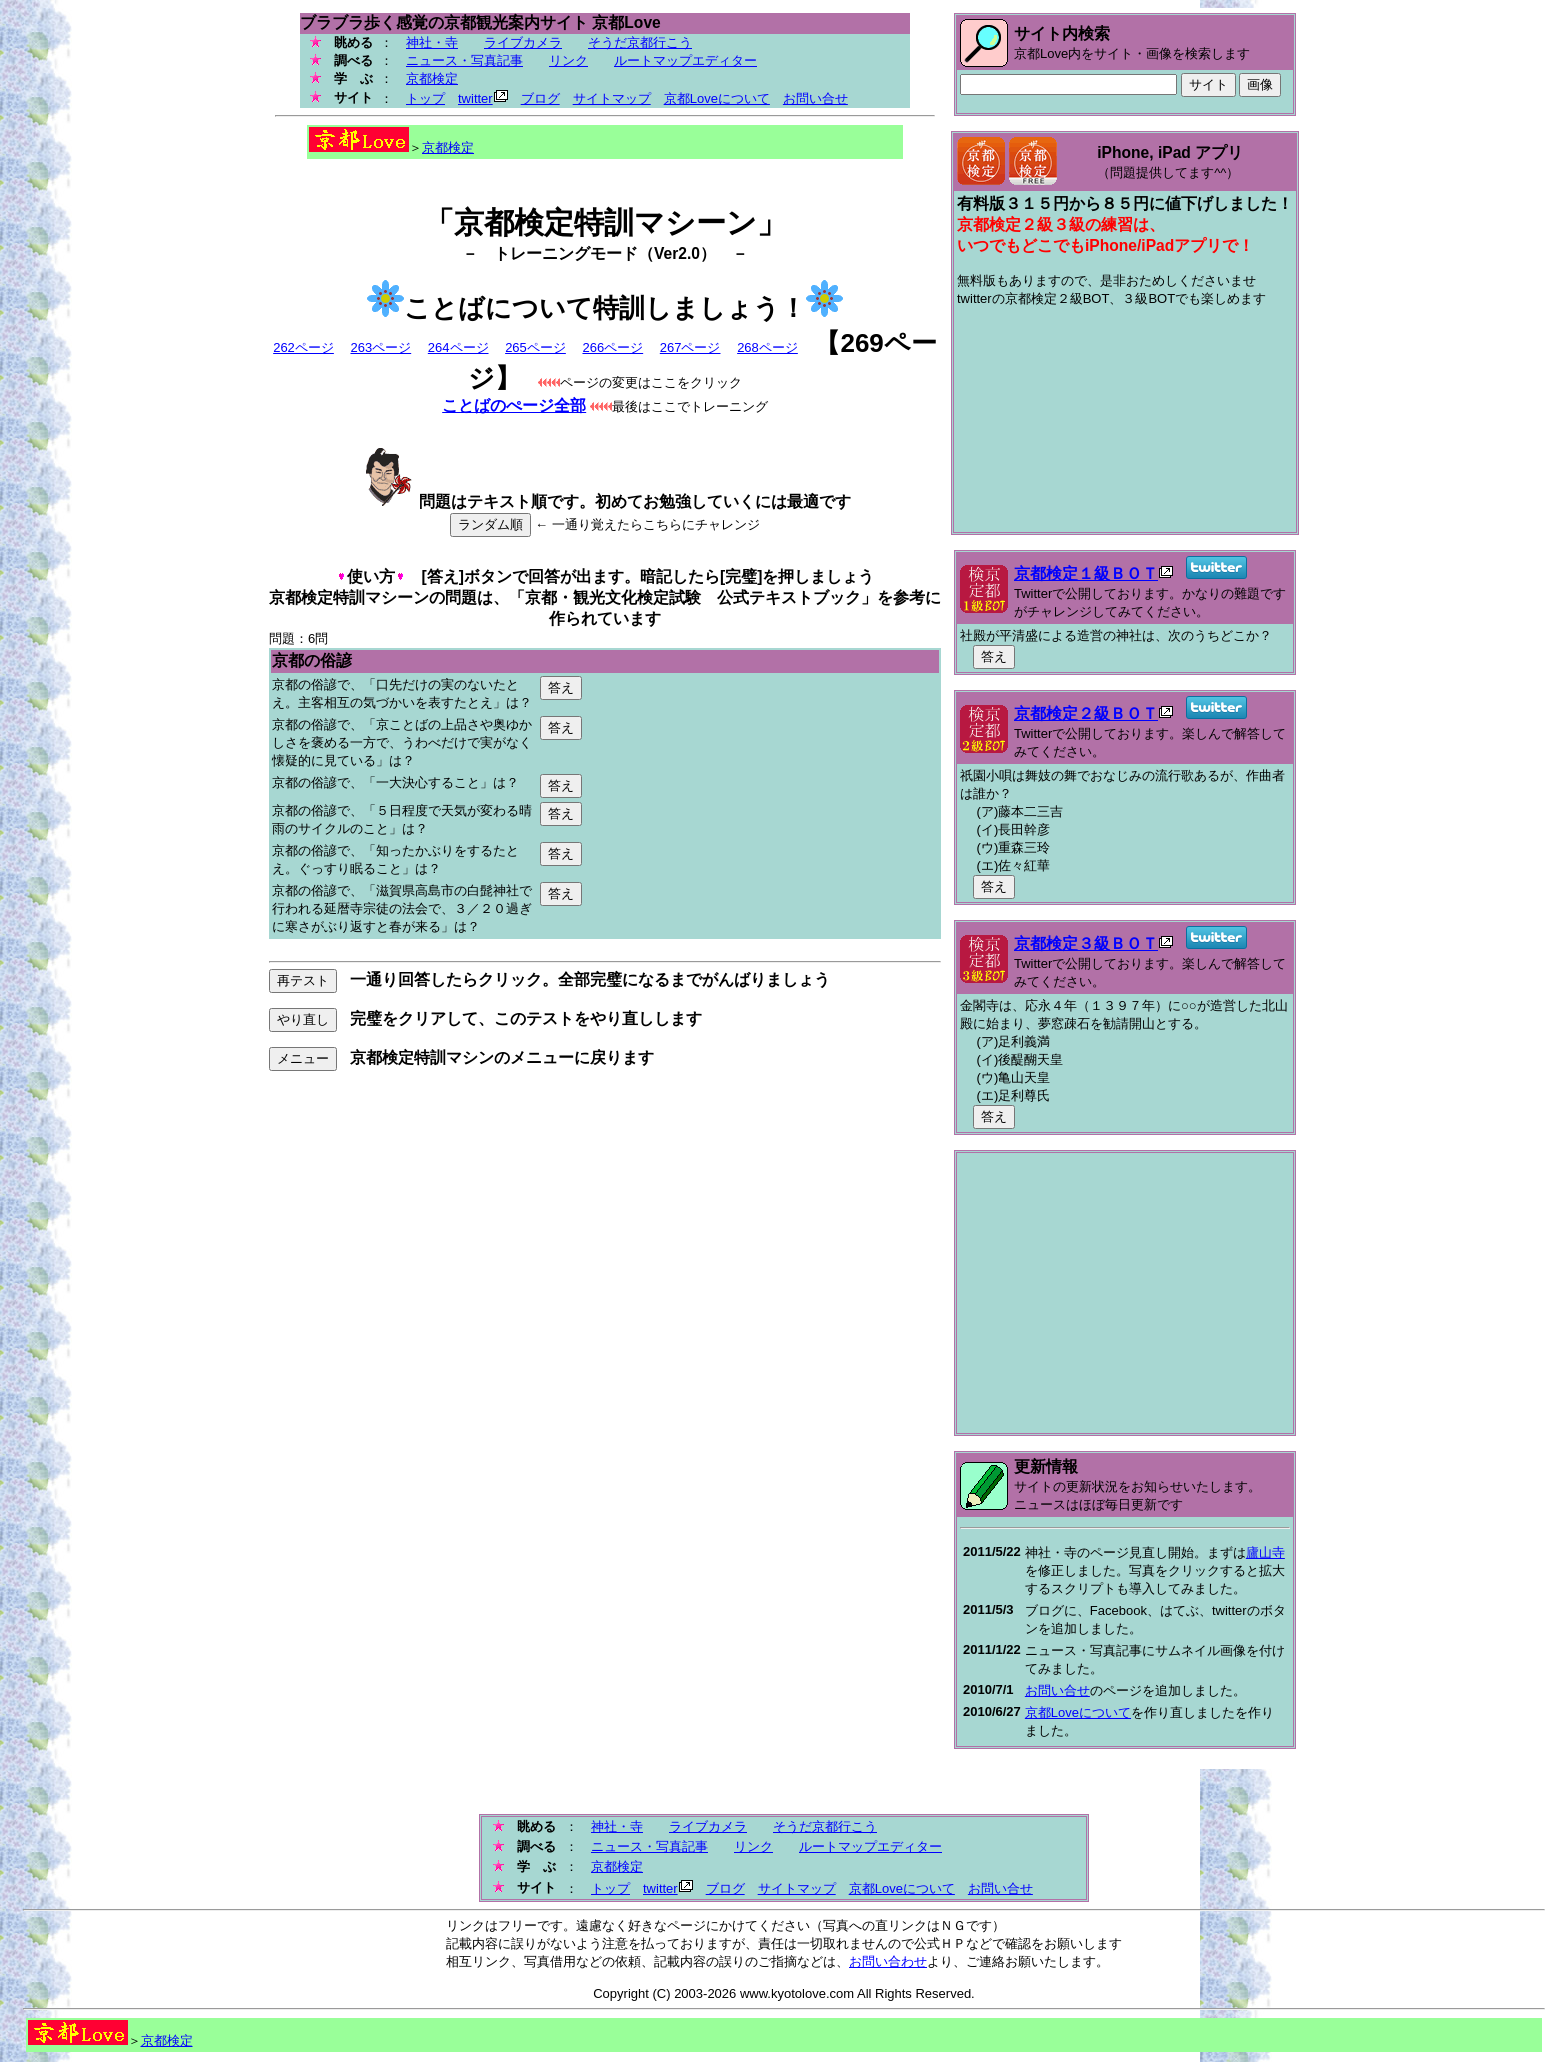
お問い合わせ (888, 1961)
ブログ (540, 98)
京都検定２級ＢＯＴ (1086, 713)
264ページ (458, 347)
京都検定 (432, 78)
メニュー (303, 1058)
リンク (568, 60)
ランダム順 (490, 524)
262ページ (303, 347)
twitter (475, 98)
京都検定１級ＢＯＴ (1086, 573)
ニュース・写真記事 (464, 60)
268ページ (767, 347)
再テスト (303, 980)
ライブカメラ (523, 42)
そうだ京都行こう (640, 42)
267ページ (690, 347)
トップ (425, 98)
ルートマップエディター (685, 60)
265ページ (535, 347)
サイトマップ (612, 98)
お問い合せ (815, 98)
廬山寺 (1265, 1552)
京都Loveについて (717, 98)
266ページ (612, 347)
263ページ (380, 347)
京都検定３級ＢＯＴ (1086, 943)
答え (561, 687)
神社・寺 (432, 42)
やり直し (303, 1019)
